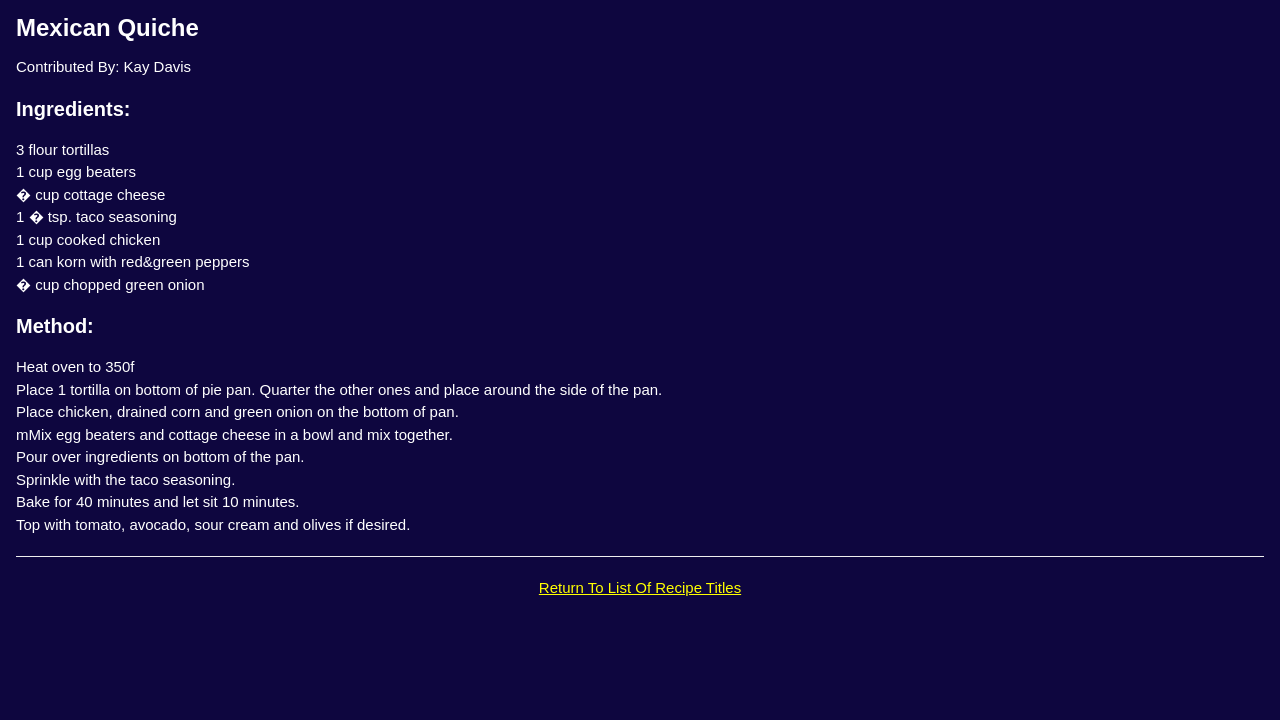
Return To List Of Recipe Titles (640, 587)
